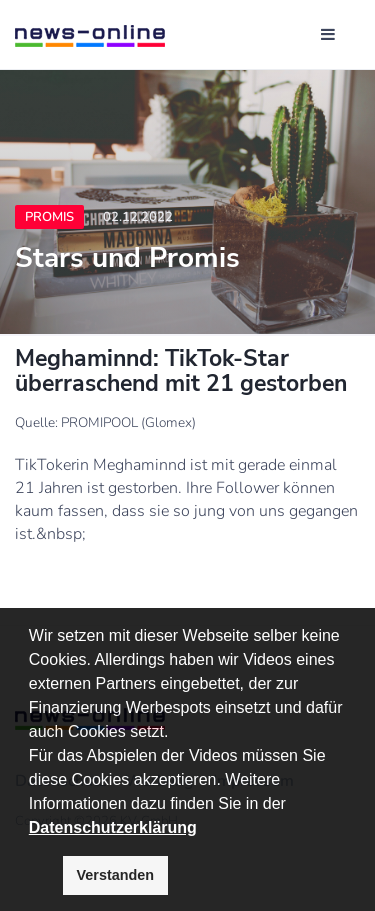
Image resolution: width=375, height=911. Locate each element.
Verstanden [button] (116, 875)
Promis (49, 217)
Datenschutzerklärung (113, 827)
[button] (293, 805)
